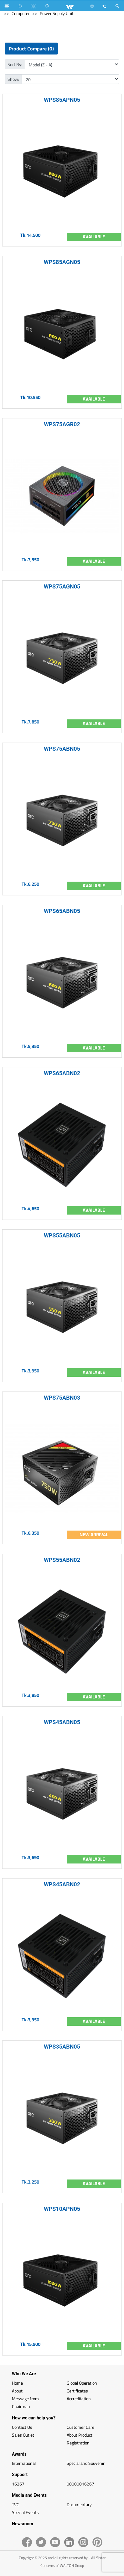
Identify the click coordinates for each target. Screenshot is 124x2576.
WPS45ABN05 (62, 1722)
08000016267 (80, 2483)
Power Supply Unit (57, 13)
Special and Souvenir (86, 2463)
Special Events (25, 2512)
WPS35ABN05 (62, 2046)
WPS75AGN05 (62, 586)
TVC (15, 2504)
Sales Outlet (23, 2435)
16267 (18, 2483)
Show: (13, 79)
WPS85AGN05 (62, 262)
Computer (21, 13)
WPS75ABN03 (62, 1397)
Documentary (79, 2504)
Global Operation (82, 2383)
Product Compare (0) (31, 48)
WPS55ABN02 (62, 1560)
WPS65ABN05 (62, 911)
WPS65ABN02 (62, 1073)
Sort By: (15, 64)
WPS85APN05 (62, 99)
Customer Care (80, 2427)
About (17, 2390)
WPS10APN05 (62, 2208)
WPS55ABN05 (62, 1235)
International (24, 2463)
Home (17, 2383)
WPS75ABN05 (62, 748)
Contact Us (22, 2427)
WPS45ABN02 (62, 1884)
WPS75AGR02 (62, 424)
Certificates (77, 2390)
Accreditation (79, 2398)
